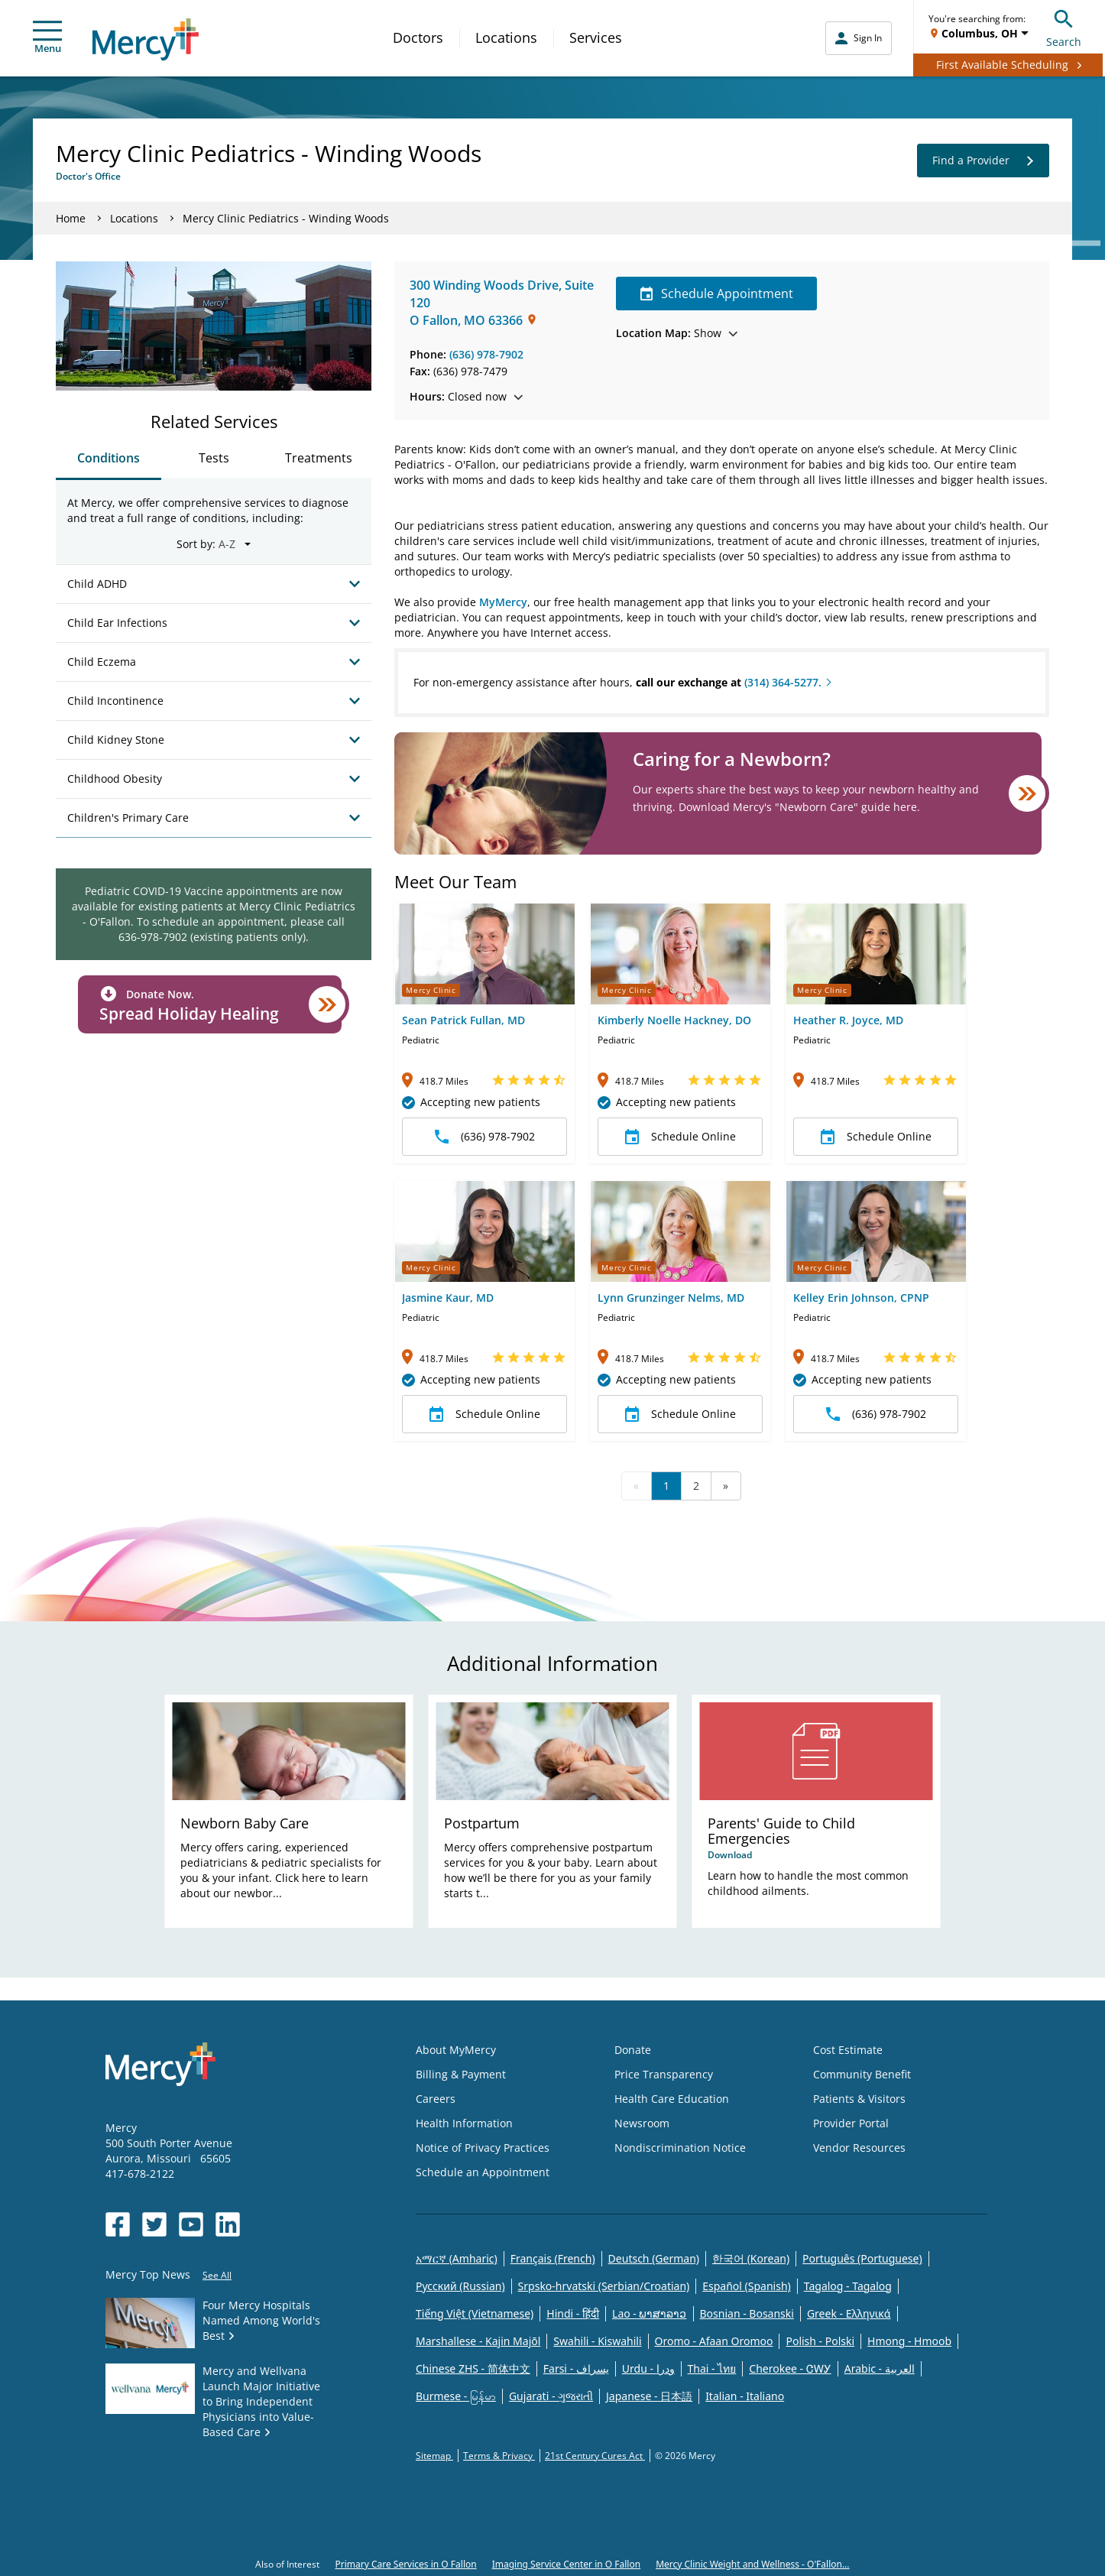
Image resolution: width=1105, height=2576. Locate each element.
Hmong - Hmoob (909, 2341)
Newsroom (641, 2123)
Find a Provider (983, 160)
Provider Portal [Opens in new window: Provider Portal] (851, 2123)
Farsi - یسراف (576, 2368)
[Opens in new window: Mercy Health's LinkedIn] (227, 2224)
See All (217, 2275)
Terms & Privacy (499, 2455)
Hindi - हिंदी (572, 2313)
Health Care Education (671, 2098)
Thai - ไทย (712, 2368)
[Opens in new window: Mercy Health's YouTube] (191, 2224)
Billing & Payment (461, 2074)
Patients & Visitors (859, 2098)
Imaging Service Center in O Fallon (566, 2564)
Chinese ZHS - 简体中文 (473, 2368)
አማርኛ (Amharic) (456, 2258)
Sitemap (434, 2455)
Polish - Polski (820, 2341)
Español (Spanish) (746, 2286)
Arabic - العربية (879, 2368)
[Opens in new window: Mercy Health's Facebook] (117, 2224)
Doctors (418, 37)
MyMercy (503, 602)
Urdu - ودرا (648, 2368)
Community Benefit (862, 2074)
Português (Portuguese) (862, 2258)
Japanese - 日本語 (649, 2396)
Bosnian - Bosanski (747, 2313)
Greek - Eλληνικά (849, 2313)
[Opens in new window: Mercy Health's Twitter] (154, 2224)
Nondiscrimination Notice (680, 2147)
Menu (47, 38)
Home (71, 218)
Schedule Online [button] (680, 1136)
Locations (506, 37)
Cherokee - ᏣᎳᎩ (790, 2368)
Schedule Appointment (716, 293)
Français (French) (552, 2258)
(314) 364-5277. (782, 682)
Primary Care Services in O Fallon (405, 2564)
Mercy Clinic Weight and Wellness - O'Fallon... (752, 2564)
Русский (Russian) (460, 2286)
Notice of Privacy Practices (482, 2147)
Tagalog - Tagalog (848, 2286)
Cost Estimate (848, 2049)
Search (1063, 26)
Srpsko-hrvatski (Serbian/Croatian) (604, 2286)
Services (595, 37)
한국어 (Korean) (750, 2258)
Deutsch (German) (653, 2258)
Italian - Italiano (744, 2396)
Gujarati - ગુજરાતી (551, 2396)
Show (676, 333)
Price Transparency (663, 2074)
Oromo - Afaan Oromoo (714, 2341)
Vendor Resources (859, 2147)
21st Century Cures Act (595, 2455)
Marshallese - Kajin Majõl (478, 2341)
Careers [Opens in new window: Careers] (435, 2098)
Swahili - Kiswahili (597, 2341)
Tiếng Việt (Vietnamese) (474, 2313)
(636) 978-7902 (486, 354)
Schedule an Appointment (482, 2172)
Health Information (464, 2123)
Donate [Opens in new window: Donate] (632, 2049)
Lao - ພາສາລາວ (649, 2313)
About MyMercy (456, 2049)
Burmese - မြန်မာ (456, 2396)
